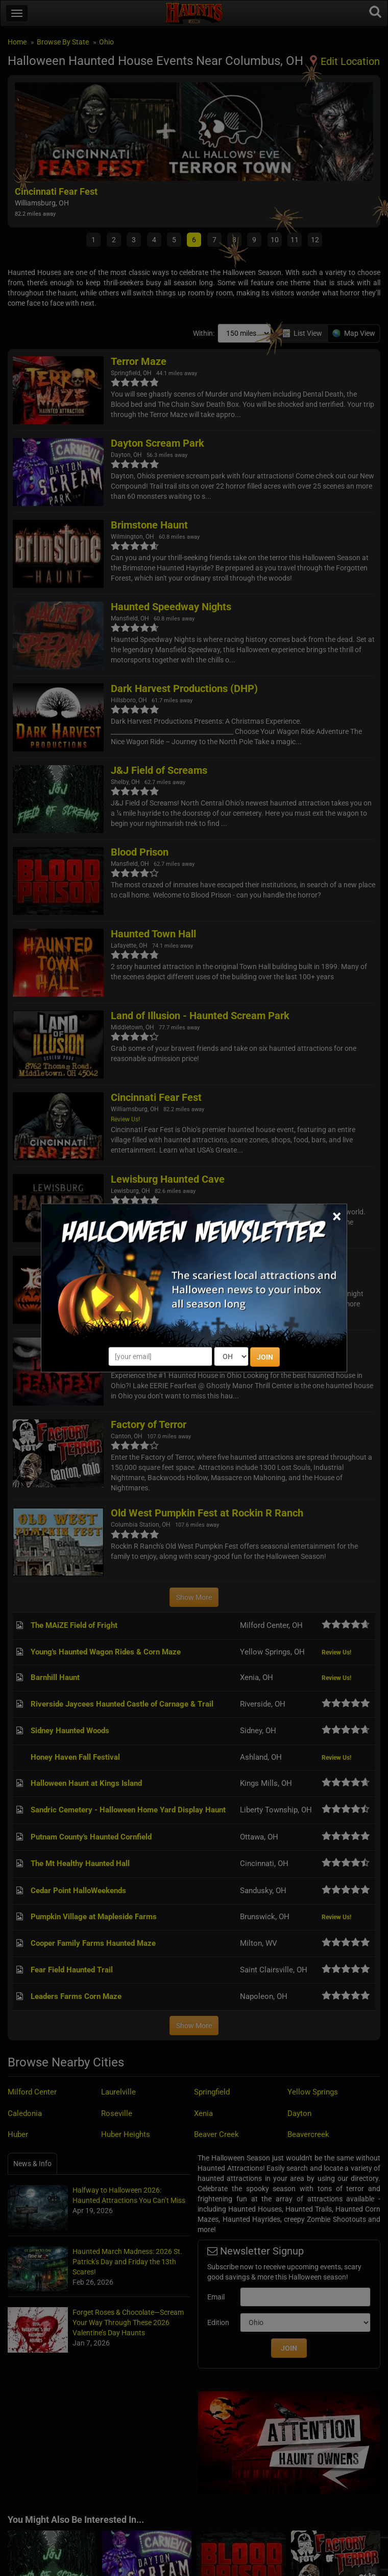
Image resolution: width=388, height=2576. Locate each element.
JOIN (265, 1357)
